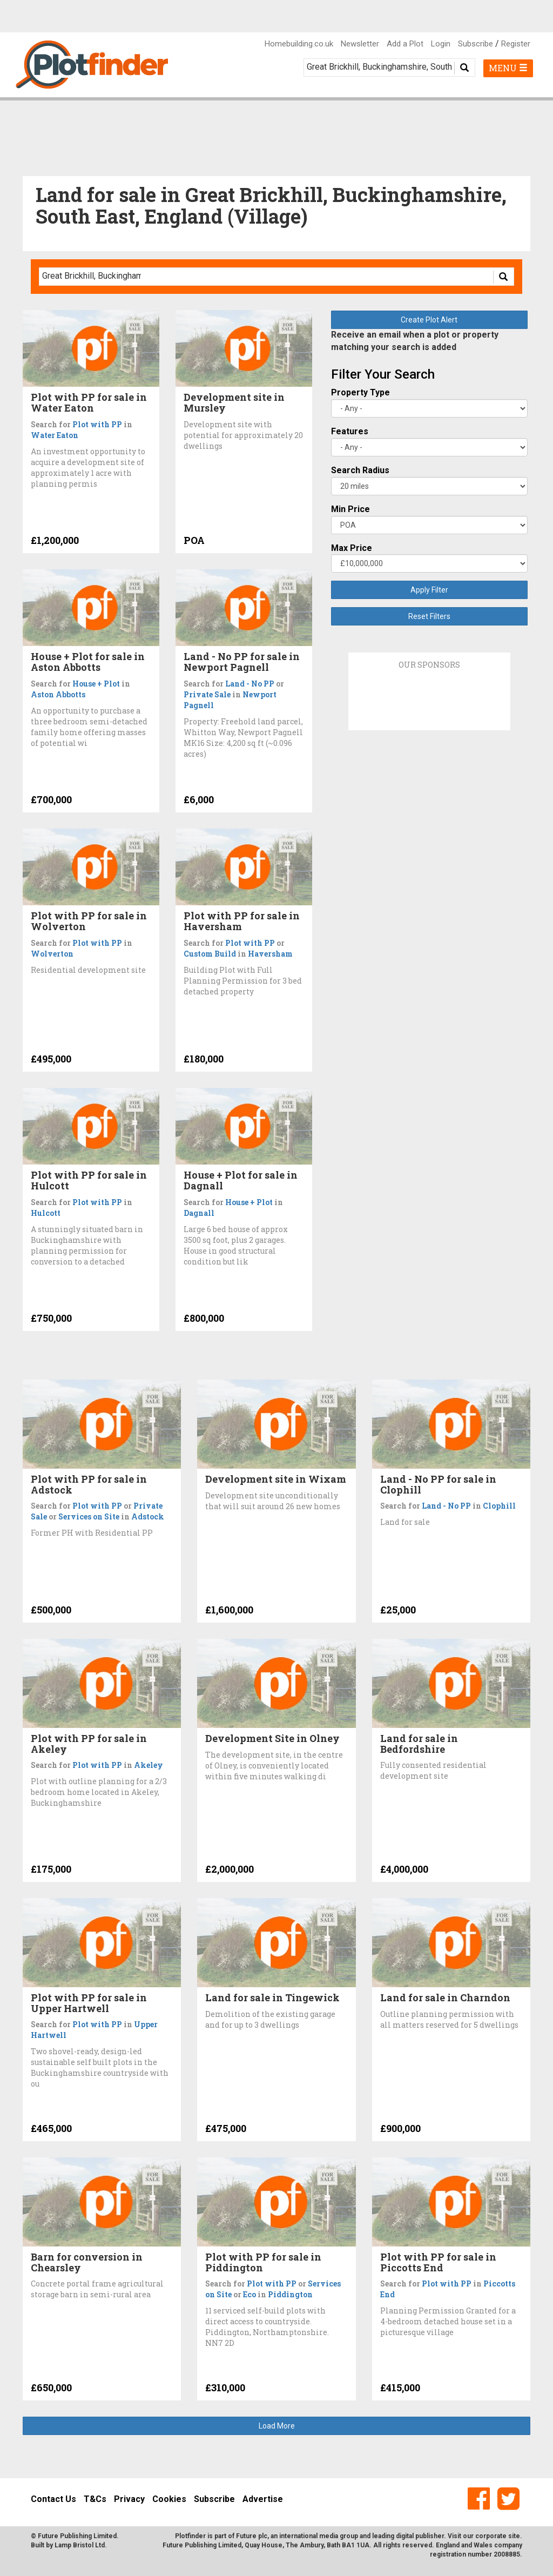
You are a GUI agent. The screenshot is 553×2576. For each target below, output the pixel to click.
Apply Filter (429, 590)
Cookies (169, 2499)
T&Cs (95, 2499)
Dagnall (199, 1213)
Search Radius (360, 470)
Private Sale (207, 694)
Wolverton (52, 954)
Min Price (350, 509)
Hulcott (45, 1213)
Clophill (499, 1506)
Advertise (262, 2499)
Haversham (270, 954)
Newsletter (360, 44)
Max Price (351, 548)
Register (515, 44)
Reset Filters (429, 616)
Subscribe (475, 44)
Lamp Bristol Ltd (80, 2545)
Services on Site (88, 1516)
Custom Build (210, 954)
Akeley (148, 1765)
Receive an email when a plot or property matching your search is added (414, 340)
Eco (249, 2294)
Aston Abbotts (58, 694)
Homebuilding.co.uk (299, 44)
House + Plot (96, 683)
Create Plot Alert (429, 319)
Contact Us (53, 2499)
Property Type (360, 392)
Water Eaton (54, 435)
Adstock (147, 1516)
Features (349, 431)
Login (440, 44)
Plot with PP (97, 424)
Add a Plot (405, 44)
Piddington (290, 2294)
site (514, 2536)
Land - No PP (249, 683)
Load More (277, 2426)
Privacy (129, 2499)
